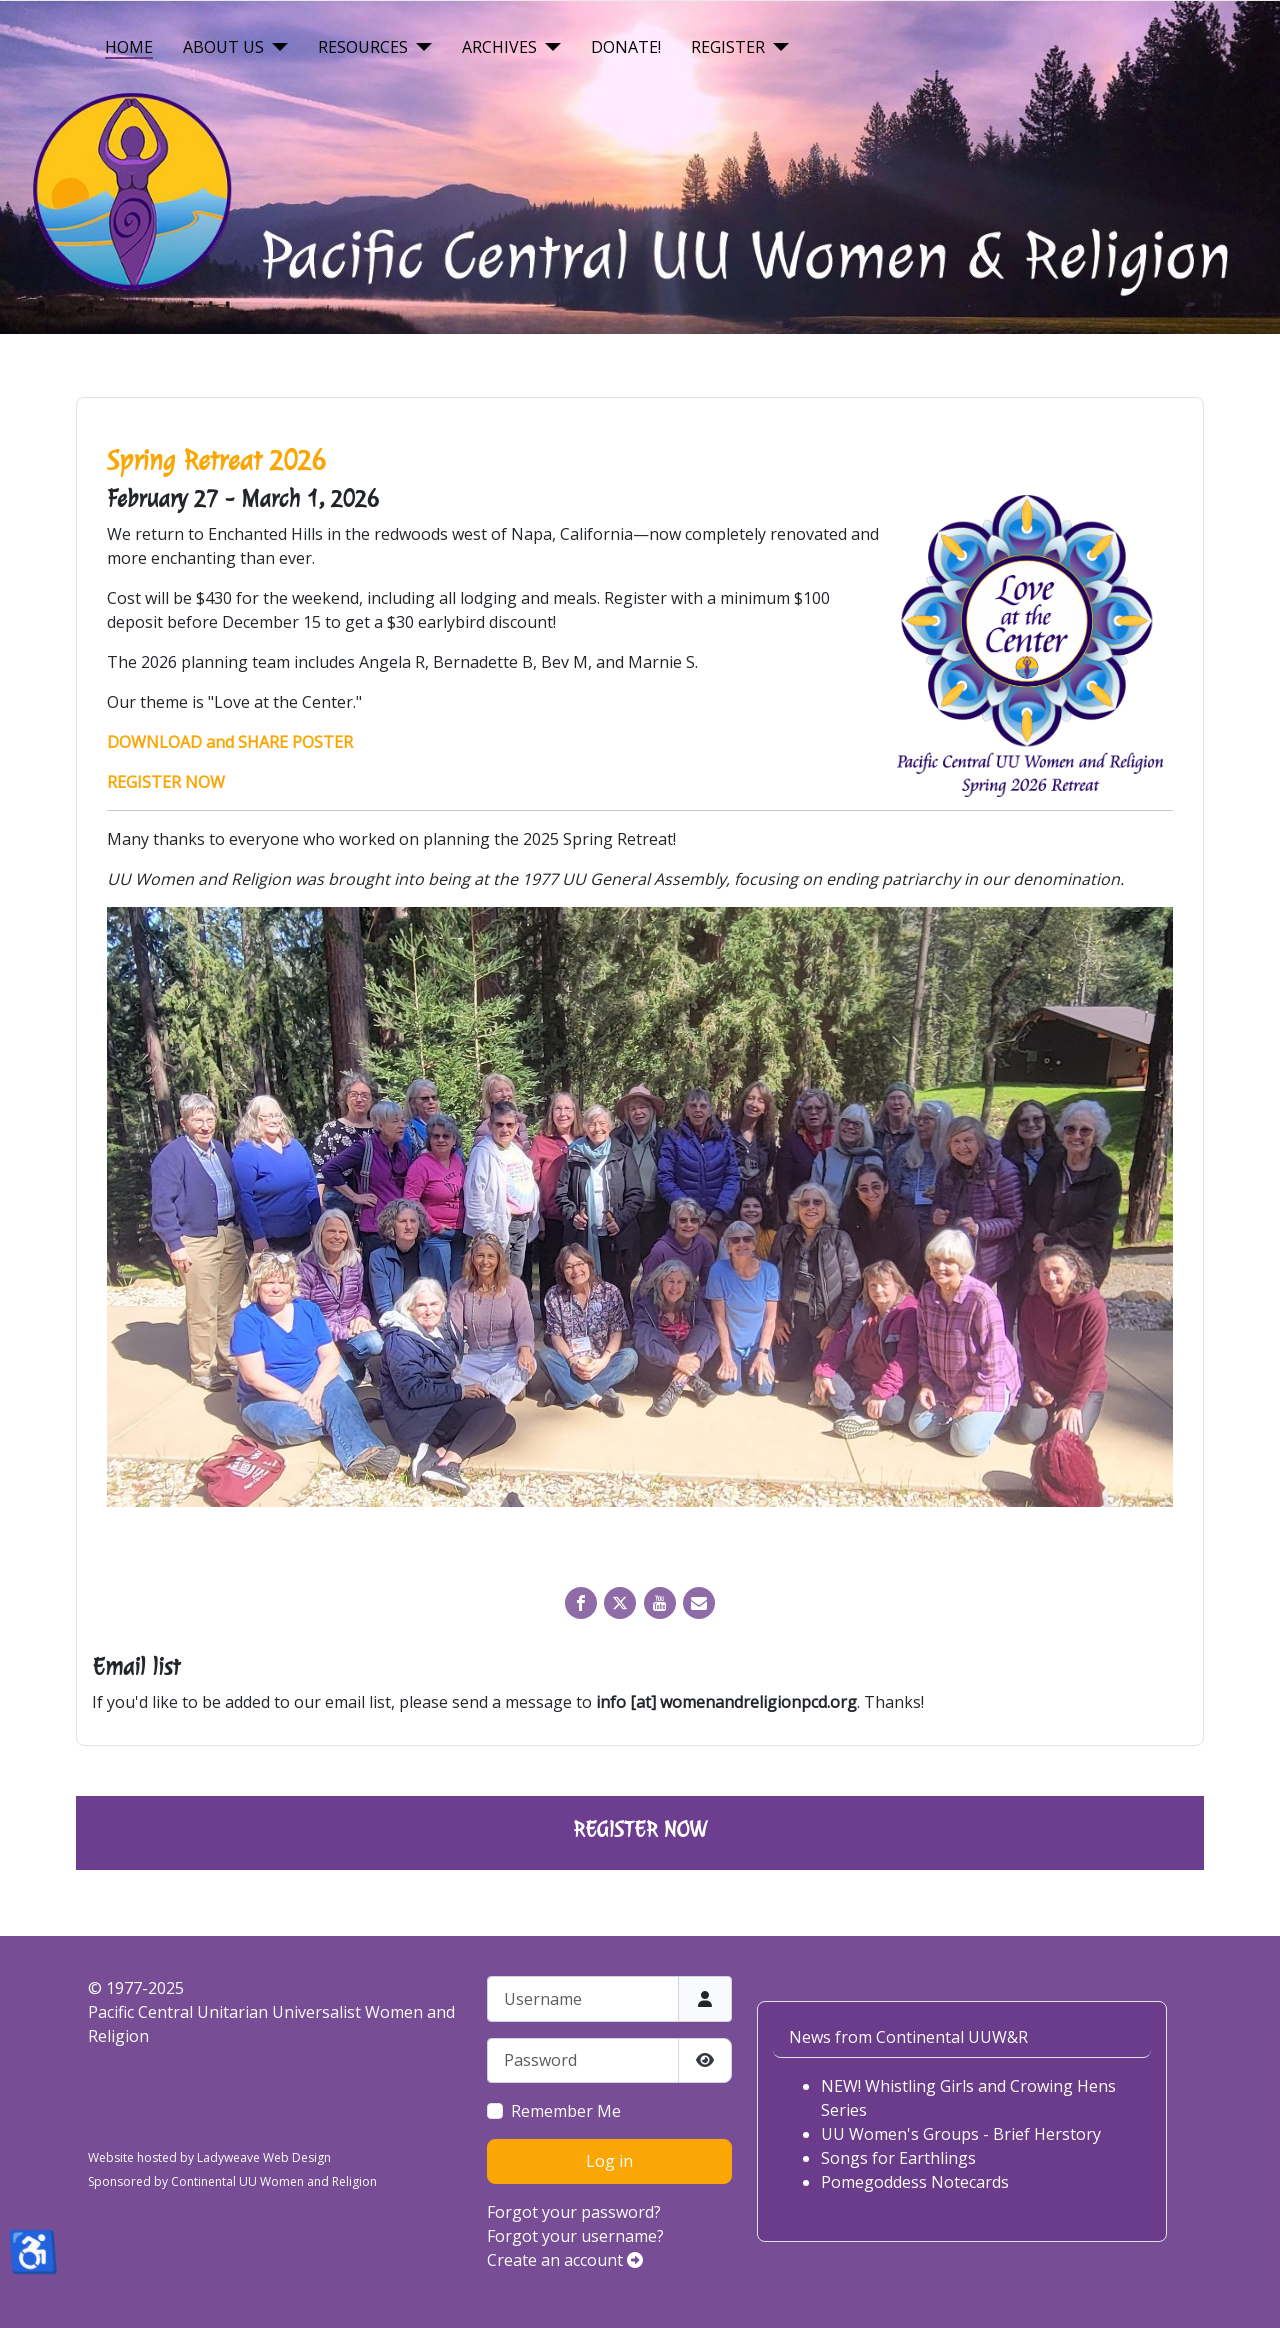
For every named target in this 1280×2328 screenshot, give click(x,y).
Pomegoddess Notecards (915, 2182)
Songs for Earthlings (898, 2158)
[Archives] (549, 47)
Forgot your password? (574, 2212)
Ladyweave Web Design (264, 2157)
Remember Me (566, 2111)
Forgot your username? (575, 2236)
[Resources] (420, 47)
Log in (609, 2161)
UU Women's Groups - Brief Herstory (961, 2134)
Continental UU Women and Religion (274, 2181)
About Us (223, 47)
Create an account (565, 2260)
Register (728, 47)
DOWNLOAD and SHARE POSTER (230, 742)
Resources (363, 47)
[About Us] (276, 47)
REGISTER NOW (640, 1829)
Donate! (626, 47)
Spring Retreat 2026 (216, 460)
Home (129, 47)
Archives (499, 47)
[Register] (777, 47)
